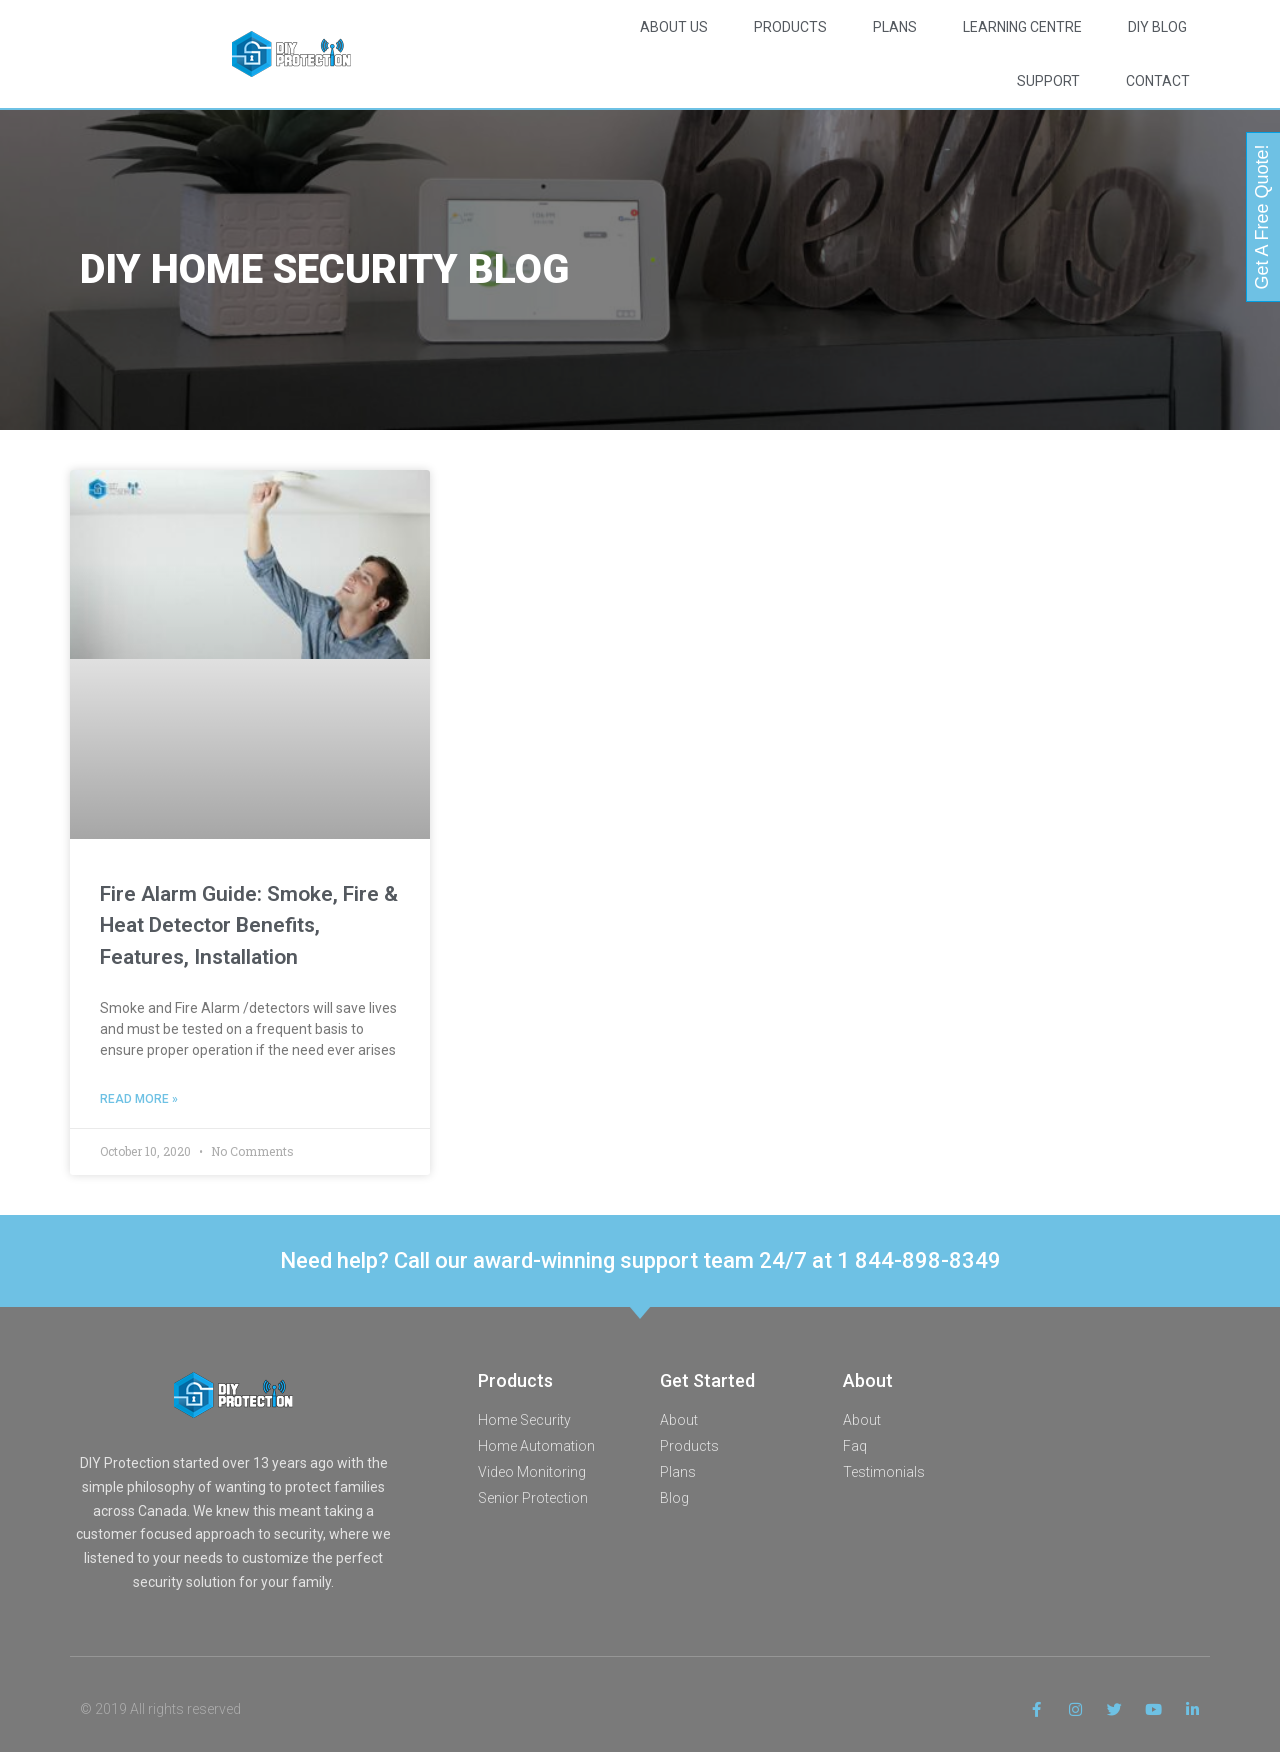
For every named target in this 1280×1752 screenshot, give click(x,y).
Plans (895, 27)
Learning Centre (1022, 27)
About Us (674, 27)
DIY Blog (1157, 27)
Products (790, 27)
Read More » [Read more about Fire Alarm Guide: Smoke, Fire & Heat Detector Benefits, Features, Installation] (139, 1099)
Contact (1158, 81)
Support (1048, 81)
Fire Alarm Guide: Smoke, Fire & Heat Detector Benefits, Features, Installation (249, 925)
